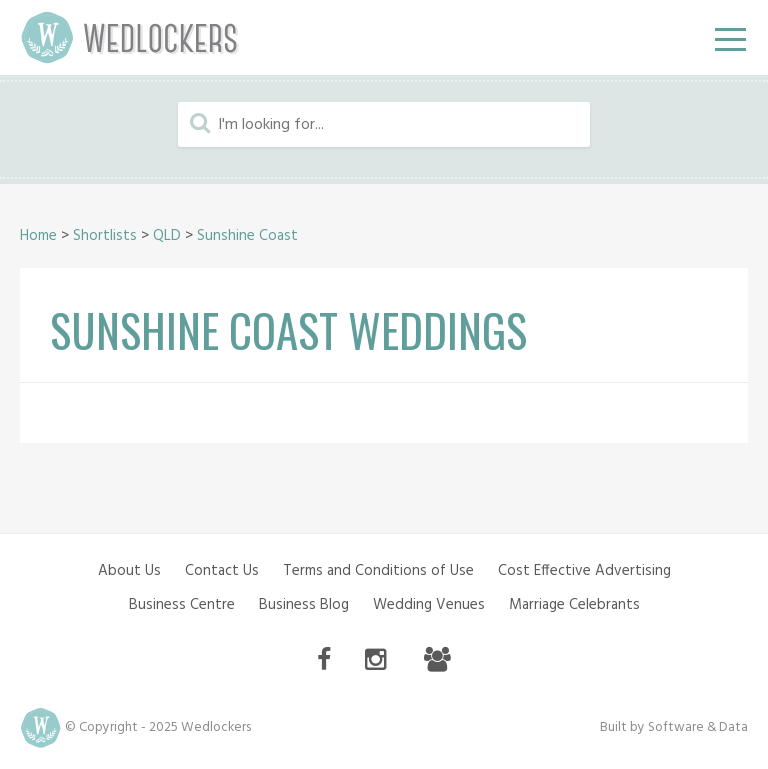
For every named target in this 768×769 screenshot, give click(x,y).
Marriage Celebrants (574, 605)
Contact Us (222, 571)
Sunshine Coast (247, 236)
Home (38, 236)
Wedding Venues (429, 605)
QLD (167, 236)
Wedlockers (130, 37)
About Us (129, 571)
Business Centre (182, 605)
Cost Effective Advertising (584, 571)
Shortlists (105, 236)
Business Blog (304, 605)
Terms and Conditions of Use (378, 571)
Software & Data (698, 727)
